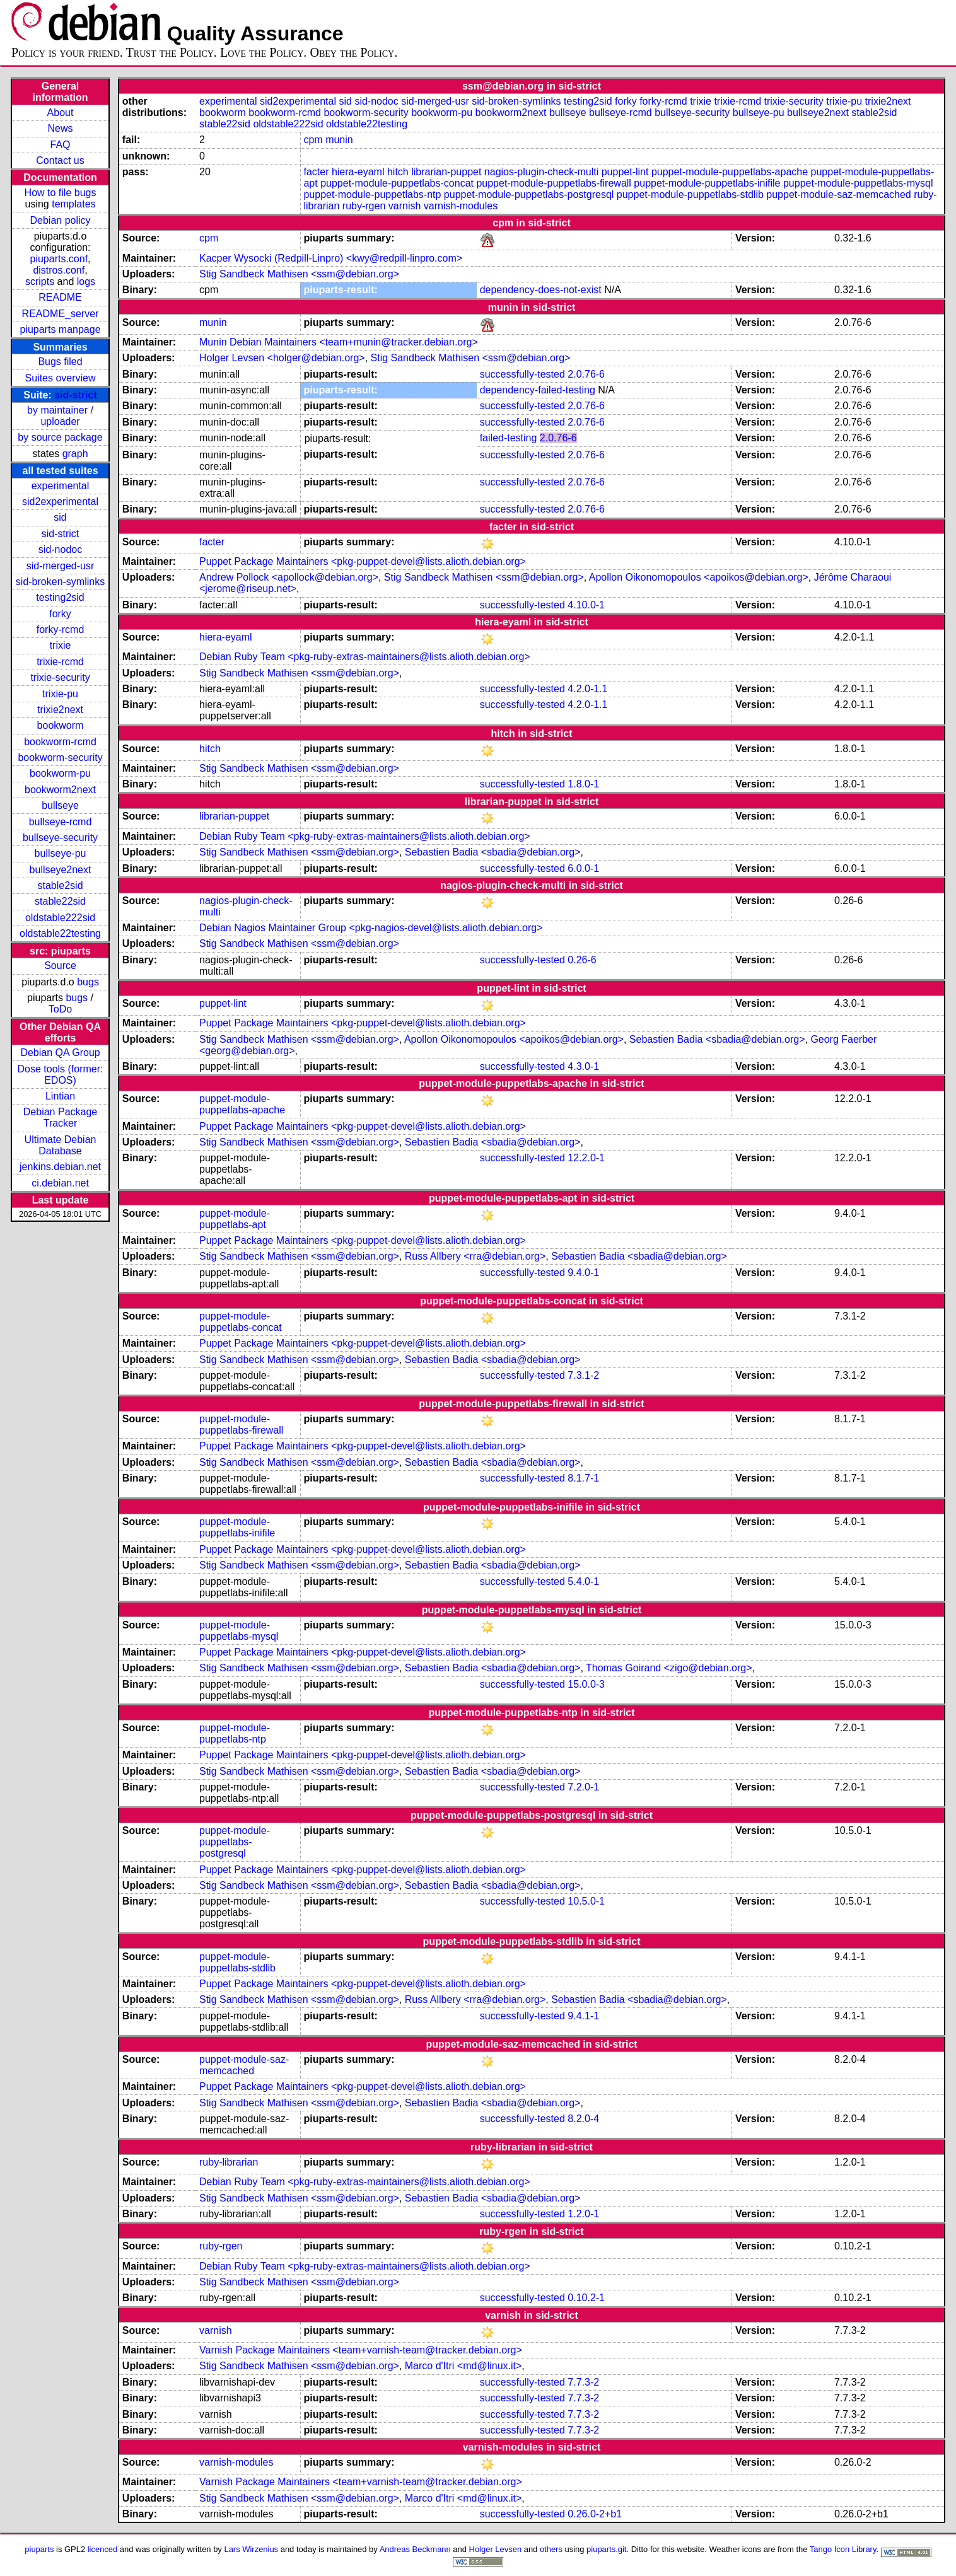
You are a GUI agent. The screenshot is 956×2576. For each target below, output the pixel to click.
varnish (404, 205)
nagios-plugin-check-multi (541, 171)
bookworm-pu (60, 773)
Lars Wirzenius (251, 2549)
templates (73, 204)
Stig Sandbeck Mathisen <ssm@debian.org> (299, 274)
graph (75, 453)
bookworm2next (60, 789)
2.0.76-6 (586, 374)
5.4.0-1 (583, 1581)
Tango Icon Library (843, 2549)
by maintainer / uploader (60, 416)
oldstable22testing (60, 933)
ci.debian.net (60, 1183)
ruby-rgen (363, 205)
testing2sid (60, 597)
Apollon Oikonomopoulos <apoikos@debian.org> (698, 577)
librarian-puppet (446, 171)
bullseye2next (60, 869)
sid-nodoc (60, 549)
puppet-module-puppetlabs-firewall (553, 183)
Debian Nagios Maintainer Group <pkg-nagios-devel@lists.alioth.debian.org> (371, 927)
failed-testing (508, 437)
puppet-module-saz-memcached (838, 194)
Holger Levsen (495, 2549)
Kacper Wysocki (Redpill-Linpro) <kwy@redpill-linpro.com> (330, 258)
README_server (60, 313)
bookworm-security (60, 757)
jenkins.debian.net (60, 1166)
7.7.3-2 (583, 2382)
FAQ (60, 144)
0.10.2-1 (586, 2297)
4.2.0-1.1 (587, 688)
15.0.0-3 (586, 1684)
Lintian (60, 1096)
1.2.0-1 (583, 2213)
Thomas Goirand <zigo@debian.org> (669, 1667)
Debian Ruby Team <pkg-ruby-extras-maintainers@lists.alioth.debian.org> (364, 656)
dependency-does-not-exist (541, 289)
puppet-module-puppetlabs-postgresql (529, 194)
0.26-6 (582, 959)
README (59, 297)
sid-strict (75, 395)
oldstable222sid (60, 917)
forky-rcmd (61, 629)
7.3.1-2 (583, 1375)
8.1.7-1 (583, 1478)
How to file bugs (60, 192)
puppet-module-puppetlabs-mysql (858, 183)
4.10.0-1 (586, 605)
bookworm (60, 725)
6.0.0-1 (583, 868)
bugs (88, 982)
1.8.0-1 (583, 784)
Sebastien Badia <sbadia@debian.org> (493, 852)
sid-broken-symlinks (60, 581)
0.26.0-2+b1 (595, 2514)
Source (60, 965)
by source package (60, 437)
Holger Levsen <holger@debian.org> (282, 357)
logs (86, 281)
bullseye (60, 805)
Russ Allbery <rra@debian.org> (475, 1256)
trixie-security (60, 677)
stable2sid (60, 885)
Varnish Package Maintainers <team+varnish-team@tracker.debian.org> (360, 2350)
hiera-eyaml (358, 171)
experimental (61, 485)
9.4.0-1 (583, 1272)
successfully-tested (522, 374)
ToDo (60, 1009)
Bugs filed (60, 361)
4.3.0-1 (583, 1066)
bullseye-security (60, 837)
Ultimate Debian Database (60, 1145)
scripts (39, 281)
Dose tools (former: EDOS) (60, 1075)
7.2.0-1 (583, 1787)
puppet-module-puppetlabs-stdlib (690, 194)
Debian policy (60, 220)
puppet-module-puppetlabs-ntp (372, 194)
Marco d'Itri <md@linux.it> (463, 2365)
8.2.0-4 (583, 2118)
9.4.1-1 (583, 2015)
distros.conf (59, 270)
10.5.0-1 (586, 1901)
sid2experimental (60, 501)
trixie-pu (60, 693)
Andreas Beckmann (415, 2549)
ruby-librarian (228, 2162)
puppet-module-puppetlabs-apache (729, 171)
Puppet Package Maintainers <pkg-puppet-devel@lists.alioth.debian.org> (362, 561)
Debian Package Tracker (60, 1117)
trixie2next (60, 709)
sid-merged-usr (60, 565)
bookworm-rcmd (60, 741)
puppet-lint (625, 171)
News (60, 128)
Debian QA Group (60, 1052)
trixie (60, 645)
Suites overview (60, 378)
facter (316, 171)
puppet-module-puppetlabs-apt (234, 1219)
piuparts (39, 2549)
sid (60, 517)
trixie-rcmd (60, 661)
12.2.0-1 (586, 1157)
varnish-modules (461, 205)
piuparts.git (606, 2549)
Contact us (60, 160)
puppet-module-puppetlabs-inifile (707, 183)
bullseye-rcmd (60, 821)
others (551, 2549)
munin (339, 139)
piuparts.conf (59, 258)
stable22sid (60, 901)
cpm (312, 139)
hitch (398, 171)
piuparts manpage (60, 329)
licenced (103, 2549)
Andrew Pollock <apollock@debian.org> (288, 577)
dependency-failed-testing (537, 390)
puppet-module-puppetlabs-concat (397, 183)
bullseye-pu (60, 853)
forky (60, 613)
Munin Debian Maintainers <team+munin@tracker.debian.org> (338, 342)
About (60, 112)
